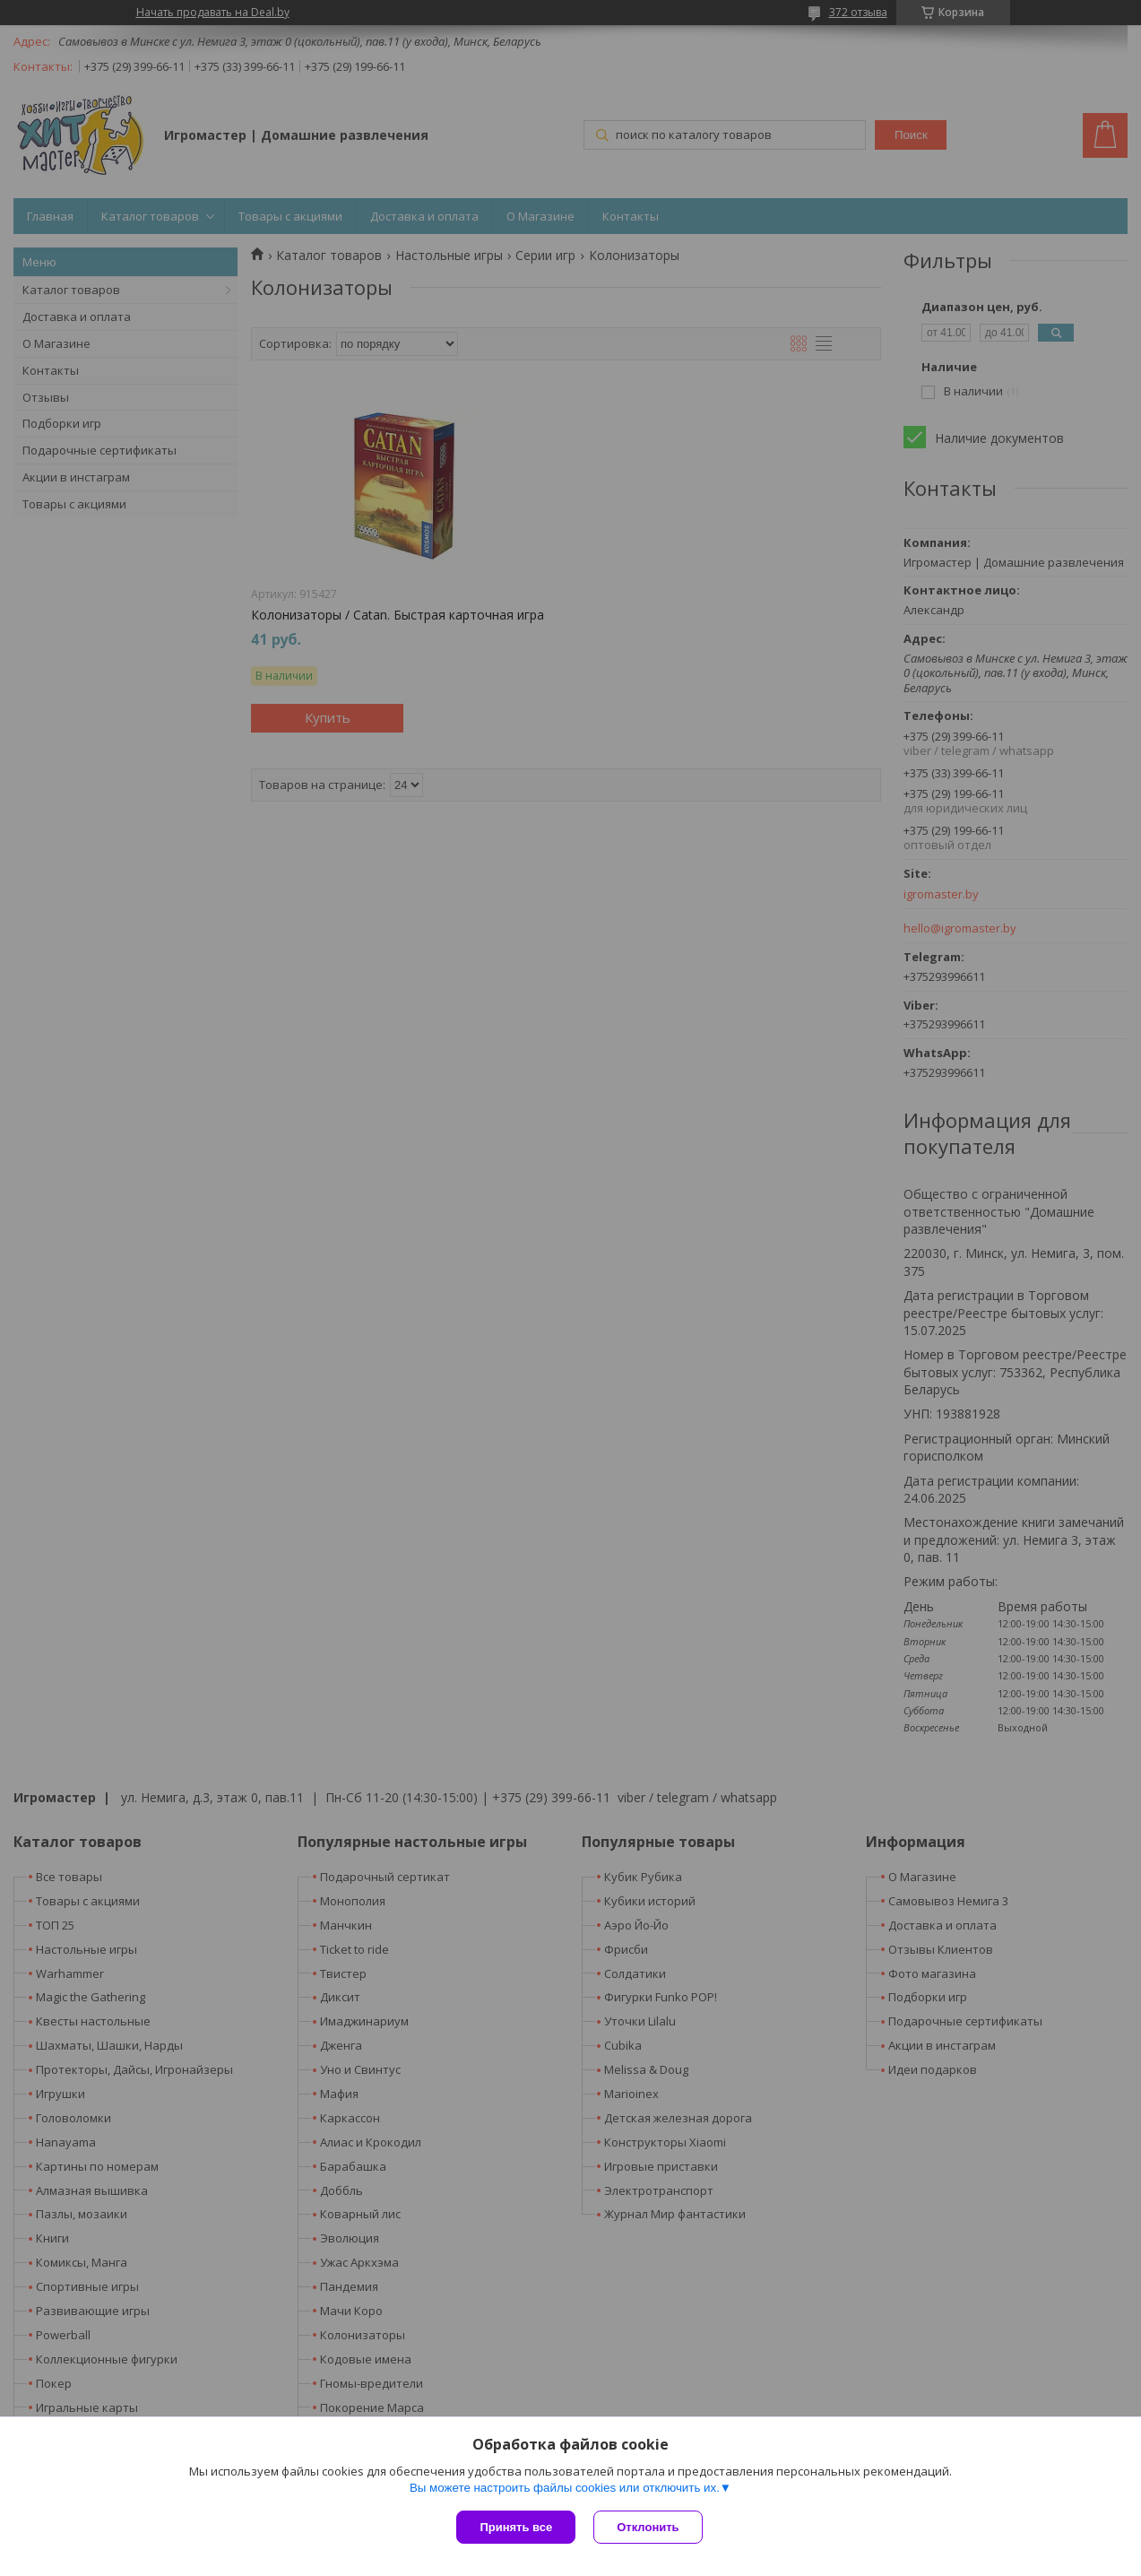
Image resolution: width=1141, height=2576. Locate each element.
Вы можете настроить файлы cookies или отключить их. (565, 2487)
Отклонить (648, 2527)
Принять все (516, 2527)
